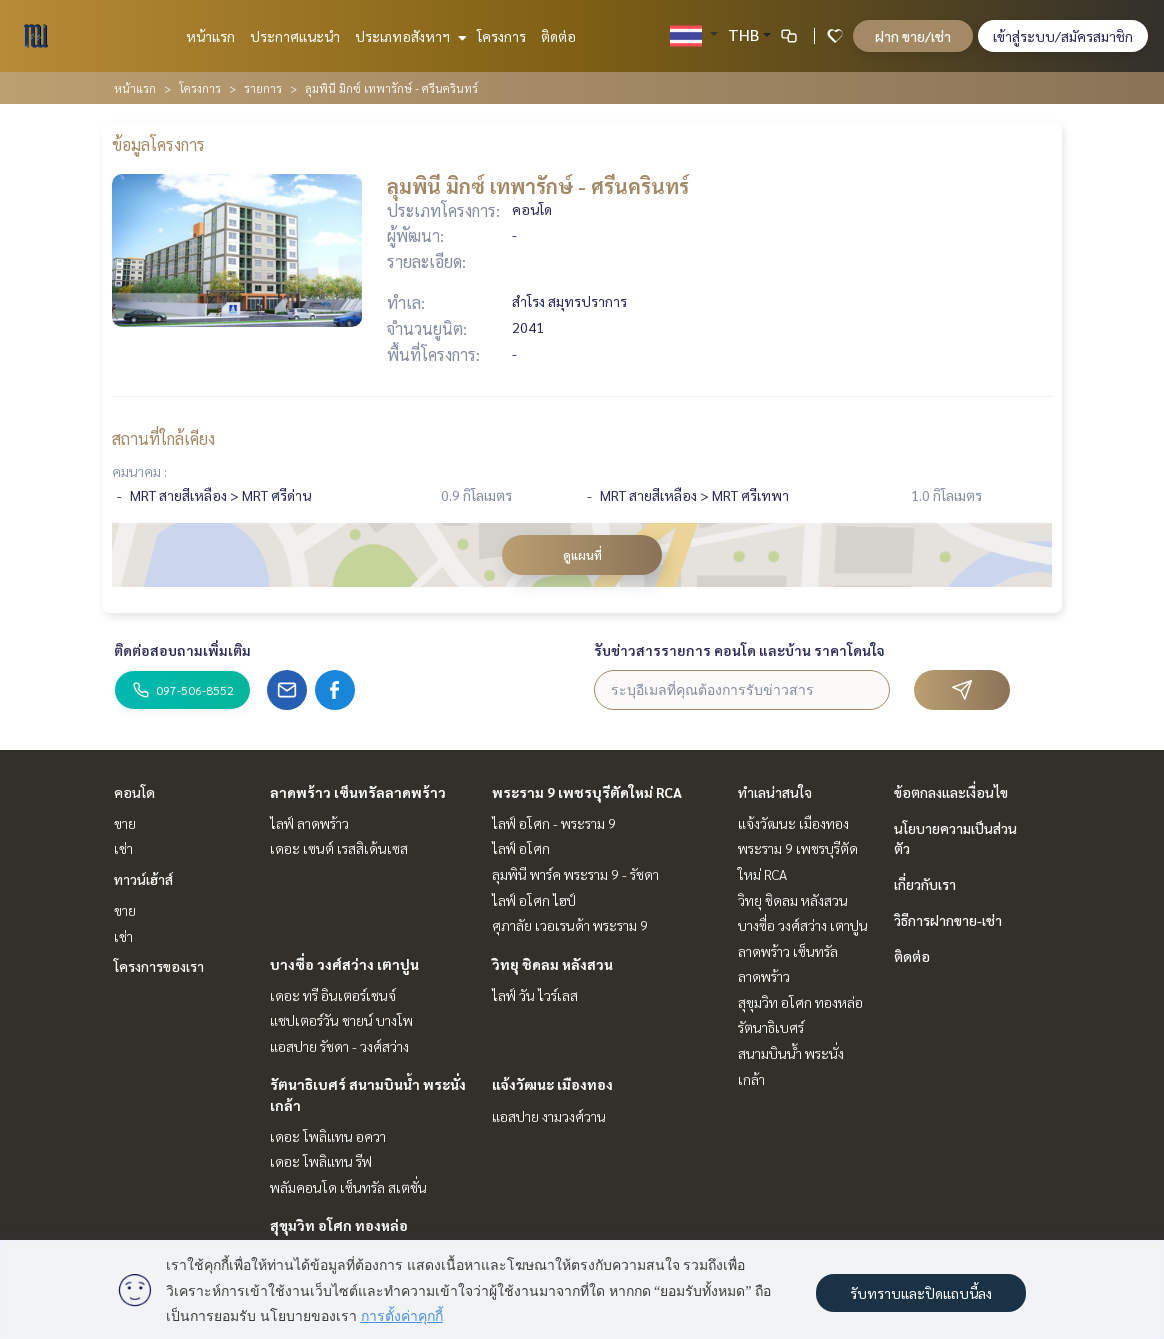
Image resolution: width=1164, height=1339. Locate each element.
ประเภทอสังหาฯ (408, 36)
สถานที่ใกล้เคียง (163, 438)
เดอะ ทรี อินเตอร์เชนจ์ (333, 995)
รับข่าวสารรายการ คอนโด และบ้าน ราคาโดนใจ (739, 650)
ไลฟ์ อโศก (521, 848)
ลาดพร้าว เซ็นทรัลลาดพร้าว (358, 792)
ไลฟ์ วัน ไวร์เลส (535, 995)
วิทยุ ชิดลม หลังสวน (552, 964)
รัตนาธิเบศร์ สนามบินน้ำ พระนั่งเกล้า (791, 1052)
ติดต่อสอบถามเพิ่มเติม (182, 650)
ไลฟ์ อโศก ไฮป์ (534, 900)
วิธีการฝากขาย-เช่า (948, 920)
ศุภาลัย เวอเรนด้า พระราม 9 (570, 925)
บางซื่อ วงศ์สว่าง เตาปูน (344, 964)
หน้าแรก (210, 36)
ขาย (125, 823)
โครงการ (501, 36)
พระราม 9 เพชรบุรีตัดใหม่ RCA (587, 792)
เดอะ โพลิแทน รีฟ (321, 1161)
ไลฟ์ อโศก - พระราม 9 (554, 823)
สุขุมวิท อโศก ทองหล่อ (339, 1225)
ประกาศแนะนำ (295, 36)
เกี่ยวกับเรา (925, 884)
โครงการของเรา (159, 966)
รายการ (263, 88)
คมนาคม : (139, 471)
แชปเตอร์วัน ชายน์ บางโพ (341, 1020)
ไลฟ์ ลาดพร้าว (309, 823)
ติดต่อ (558, 36)
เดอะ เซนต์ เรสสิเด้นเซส (339, 848)
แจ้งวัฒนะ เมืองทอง (552, 1084)
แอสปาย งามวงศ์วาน (549, 1116)
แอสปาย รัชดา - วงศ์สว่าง (339, 1046)
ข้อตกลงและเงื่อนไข (951, 792)
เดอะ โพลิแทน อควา (328, 1136)
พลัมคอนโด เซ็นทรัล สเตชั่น (348, 1187)
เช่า (123, 848)
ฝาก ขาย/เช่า (913, 36)
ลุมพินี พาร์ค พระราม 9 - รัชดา (575, 874)
